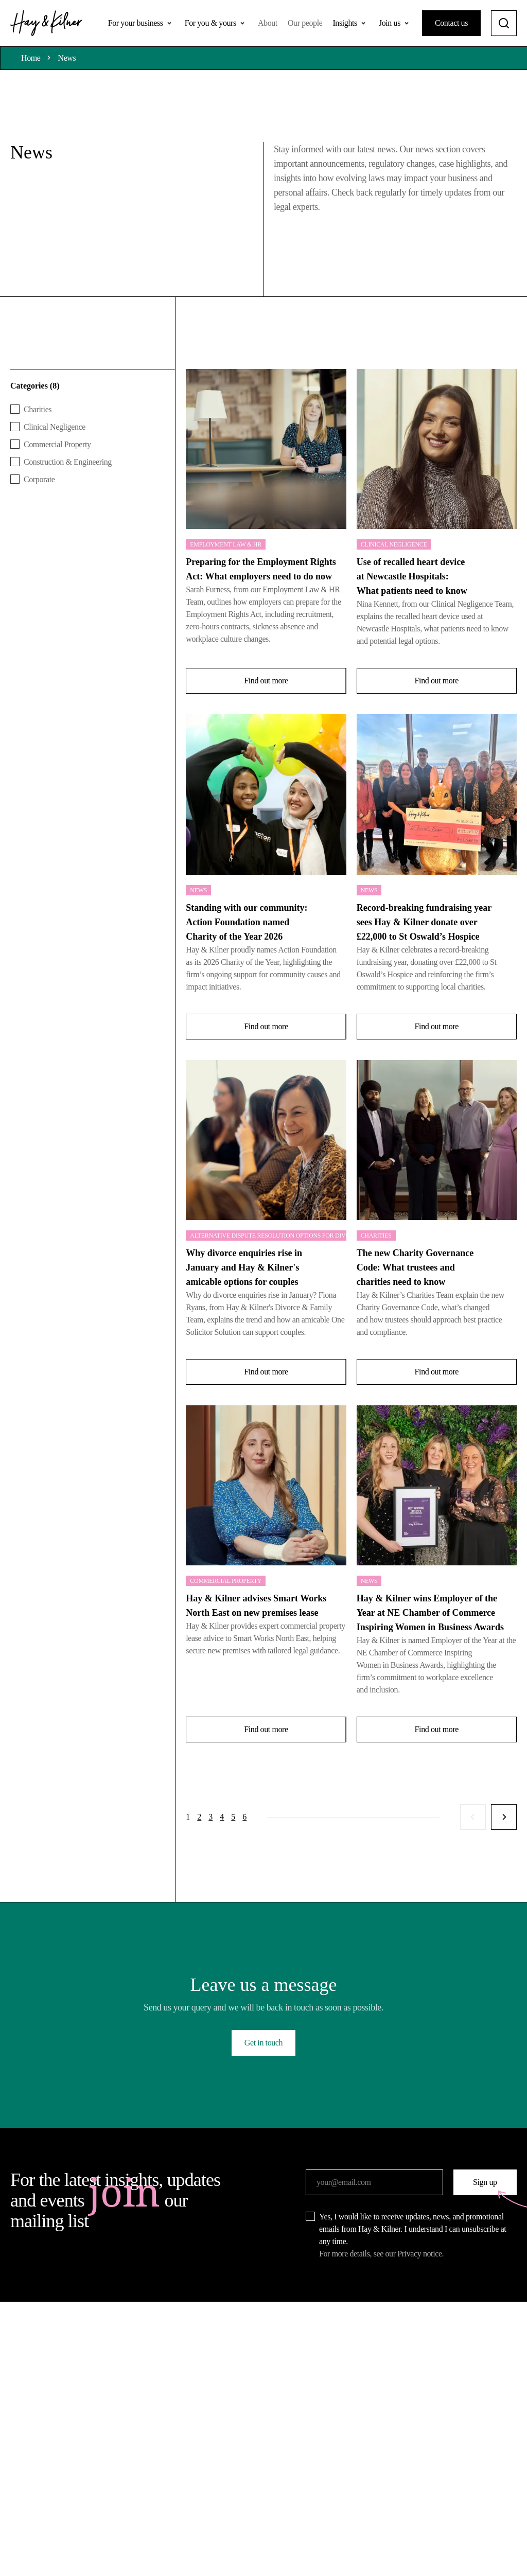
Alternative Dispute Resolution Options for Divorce (268, 1235)
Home (31, 58)
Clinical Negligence (394, 544)
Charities (376, 1235)
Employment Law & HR (225, 544)
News (67, 58)
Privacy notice (419, 2253)
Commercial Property (225, 1580)
